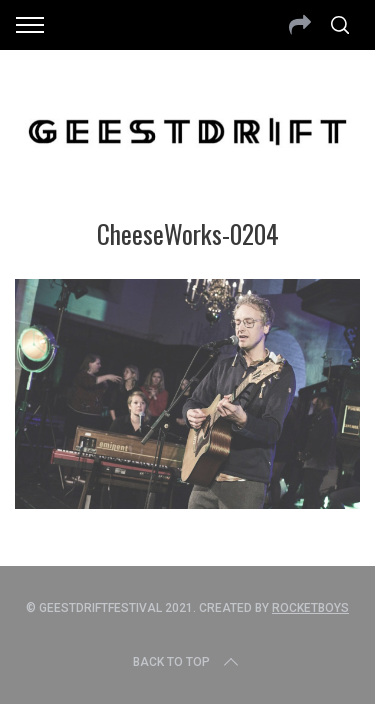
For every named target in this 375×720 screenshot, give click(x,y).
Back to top (187, 662)
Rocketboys (310, 608)
